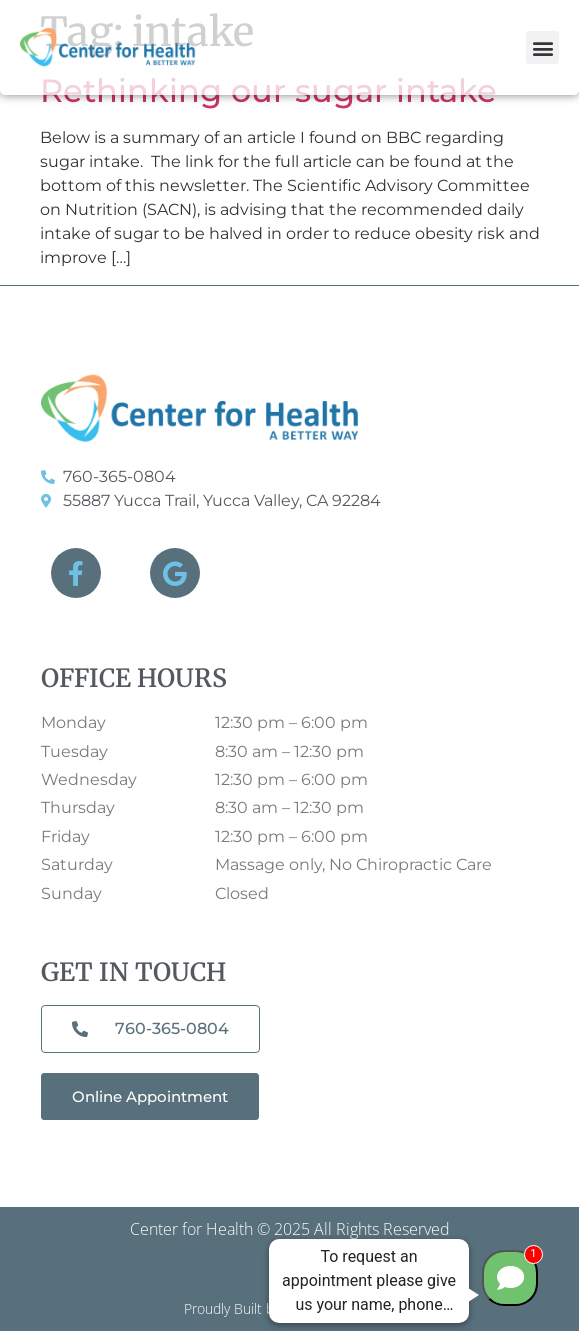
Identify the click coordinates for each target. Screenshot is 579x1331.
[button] (542, 47)
